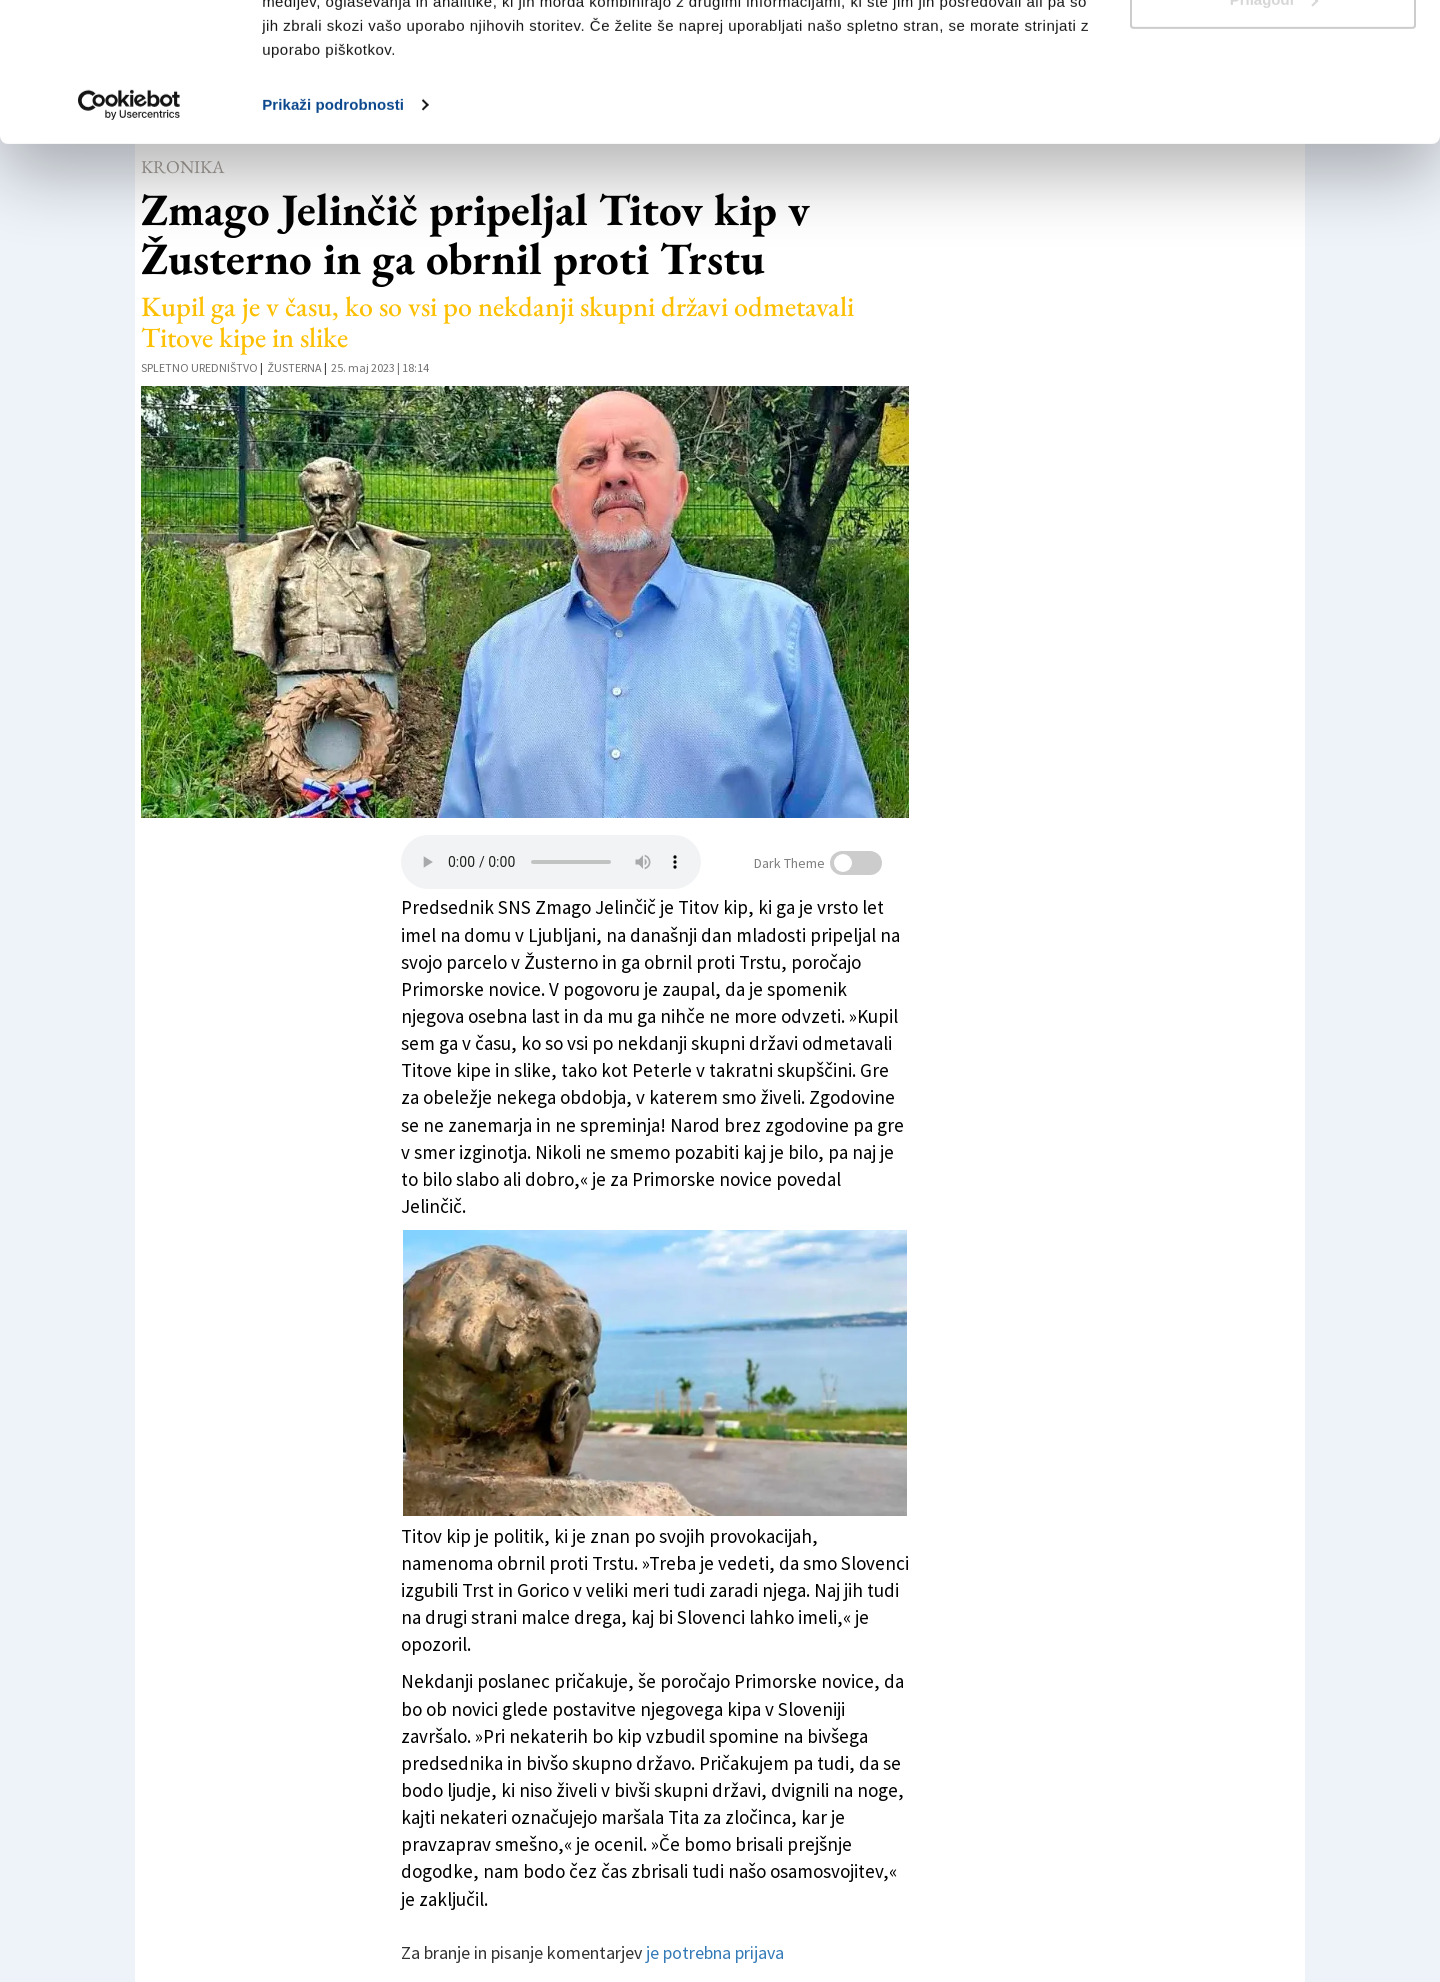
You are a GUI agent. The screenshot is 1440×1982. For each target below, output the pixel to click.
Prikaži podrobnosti (333, 223)
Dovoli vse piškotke (1273, 52)
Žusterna (294, 367)
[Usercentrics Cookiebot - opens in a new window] (129, 224)
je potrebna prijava (715, 1952)
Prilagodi (1274, 118)
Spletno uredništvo (199, 367)
